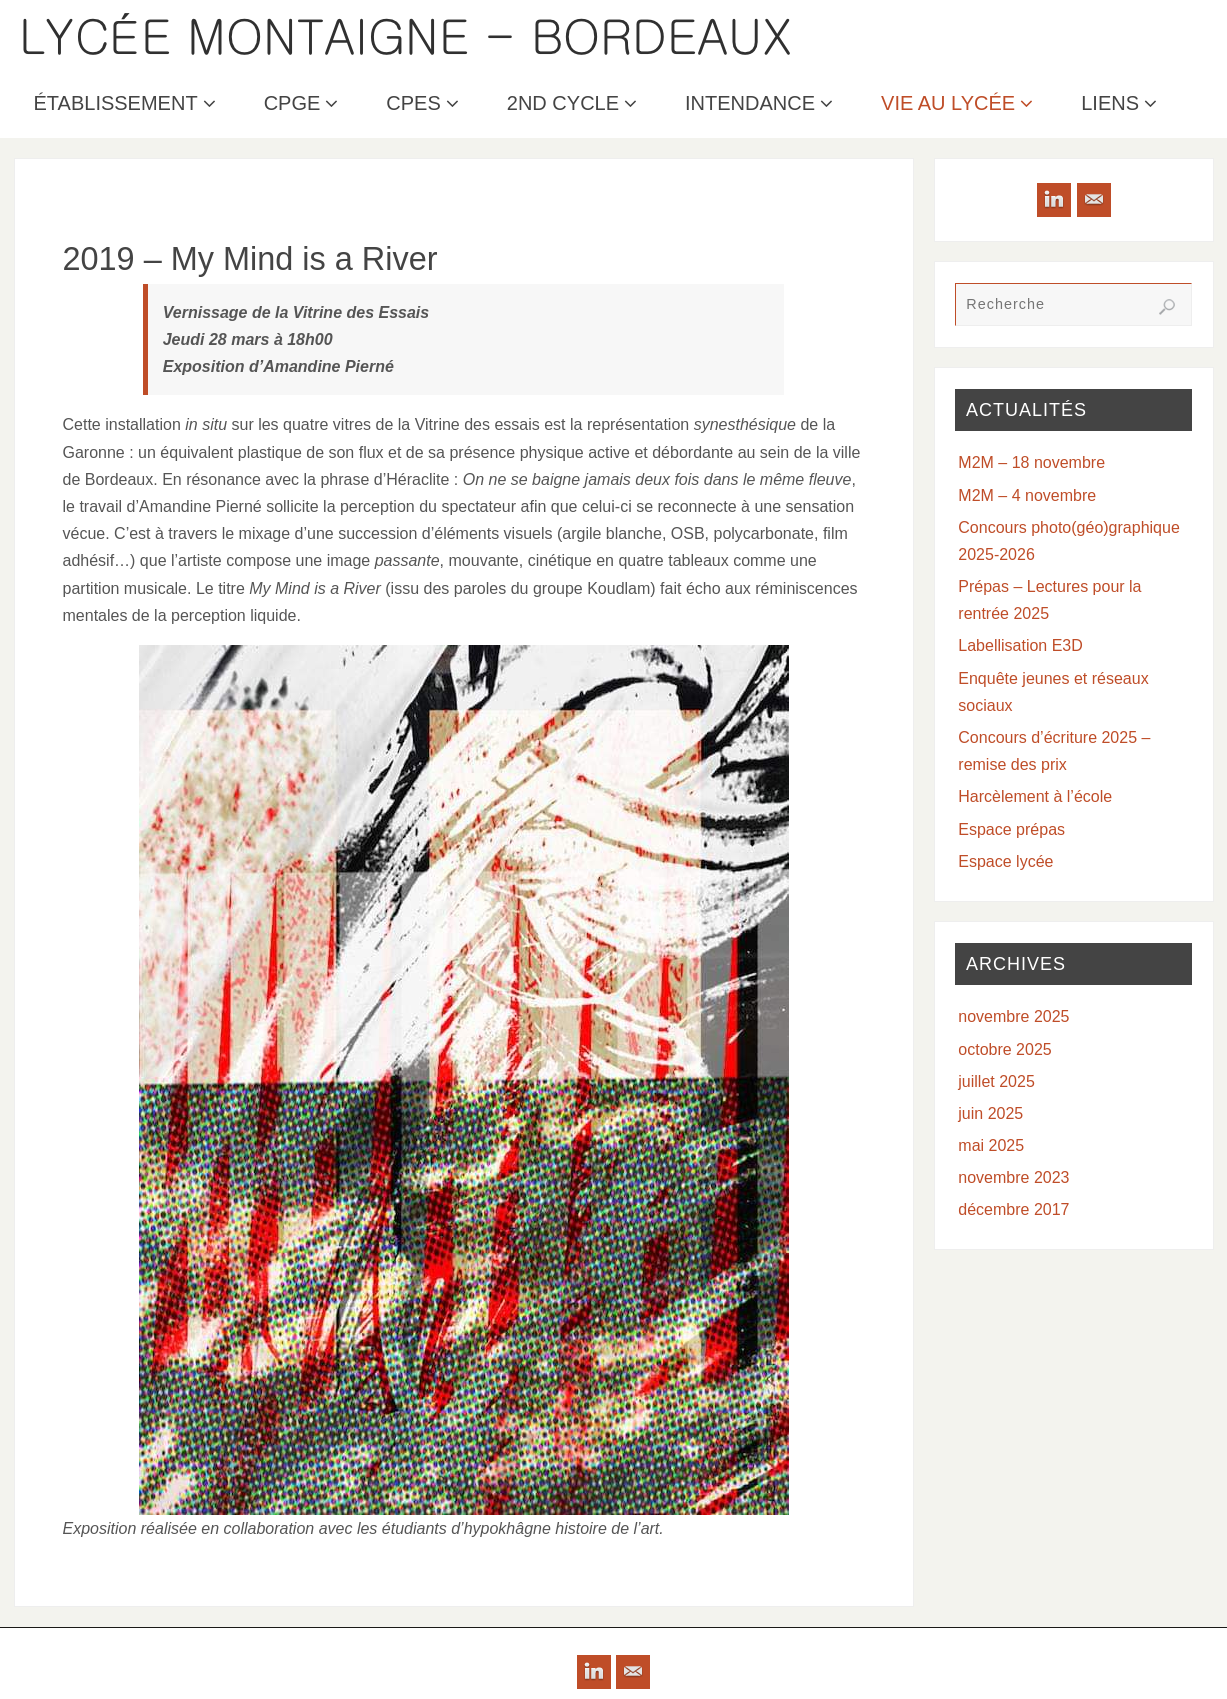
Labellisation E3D (1020, 645)
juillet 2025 (996, 1081)
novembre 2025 (1013, 1016)
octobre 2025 (1004, 1049)
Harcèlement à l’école (1035, 796)
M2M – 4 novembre (1027, 495)
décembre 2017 (1013, 1209)
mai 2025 (991, 1145)
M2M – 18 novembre (1031, 462)
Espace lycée (1005, 861)
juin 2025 (990, 1113)
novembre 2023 (1013, 1177)
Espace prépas (1011, 829)
